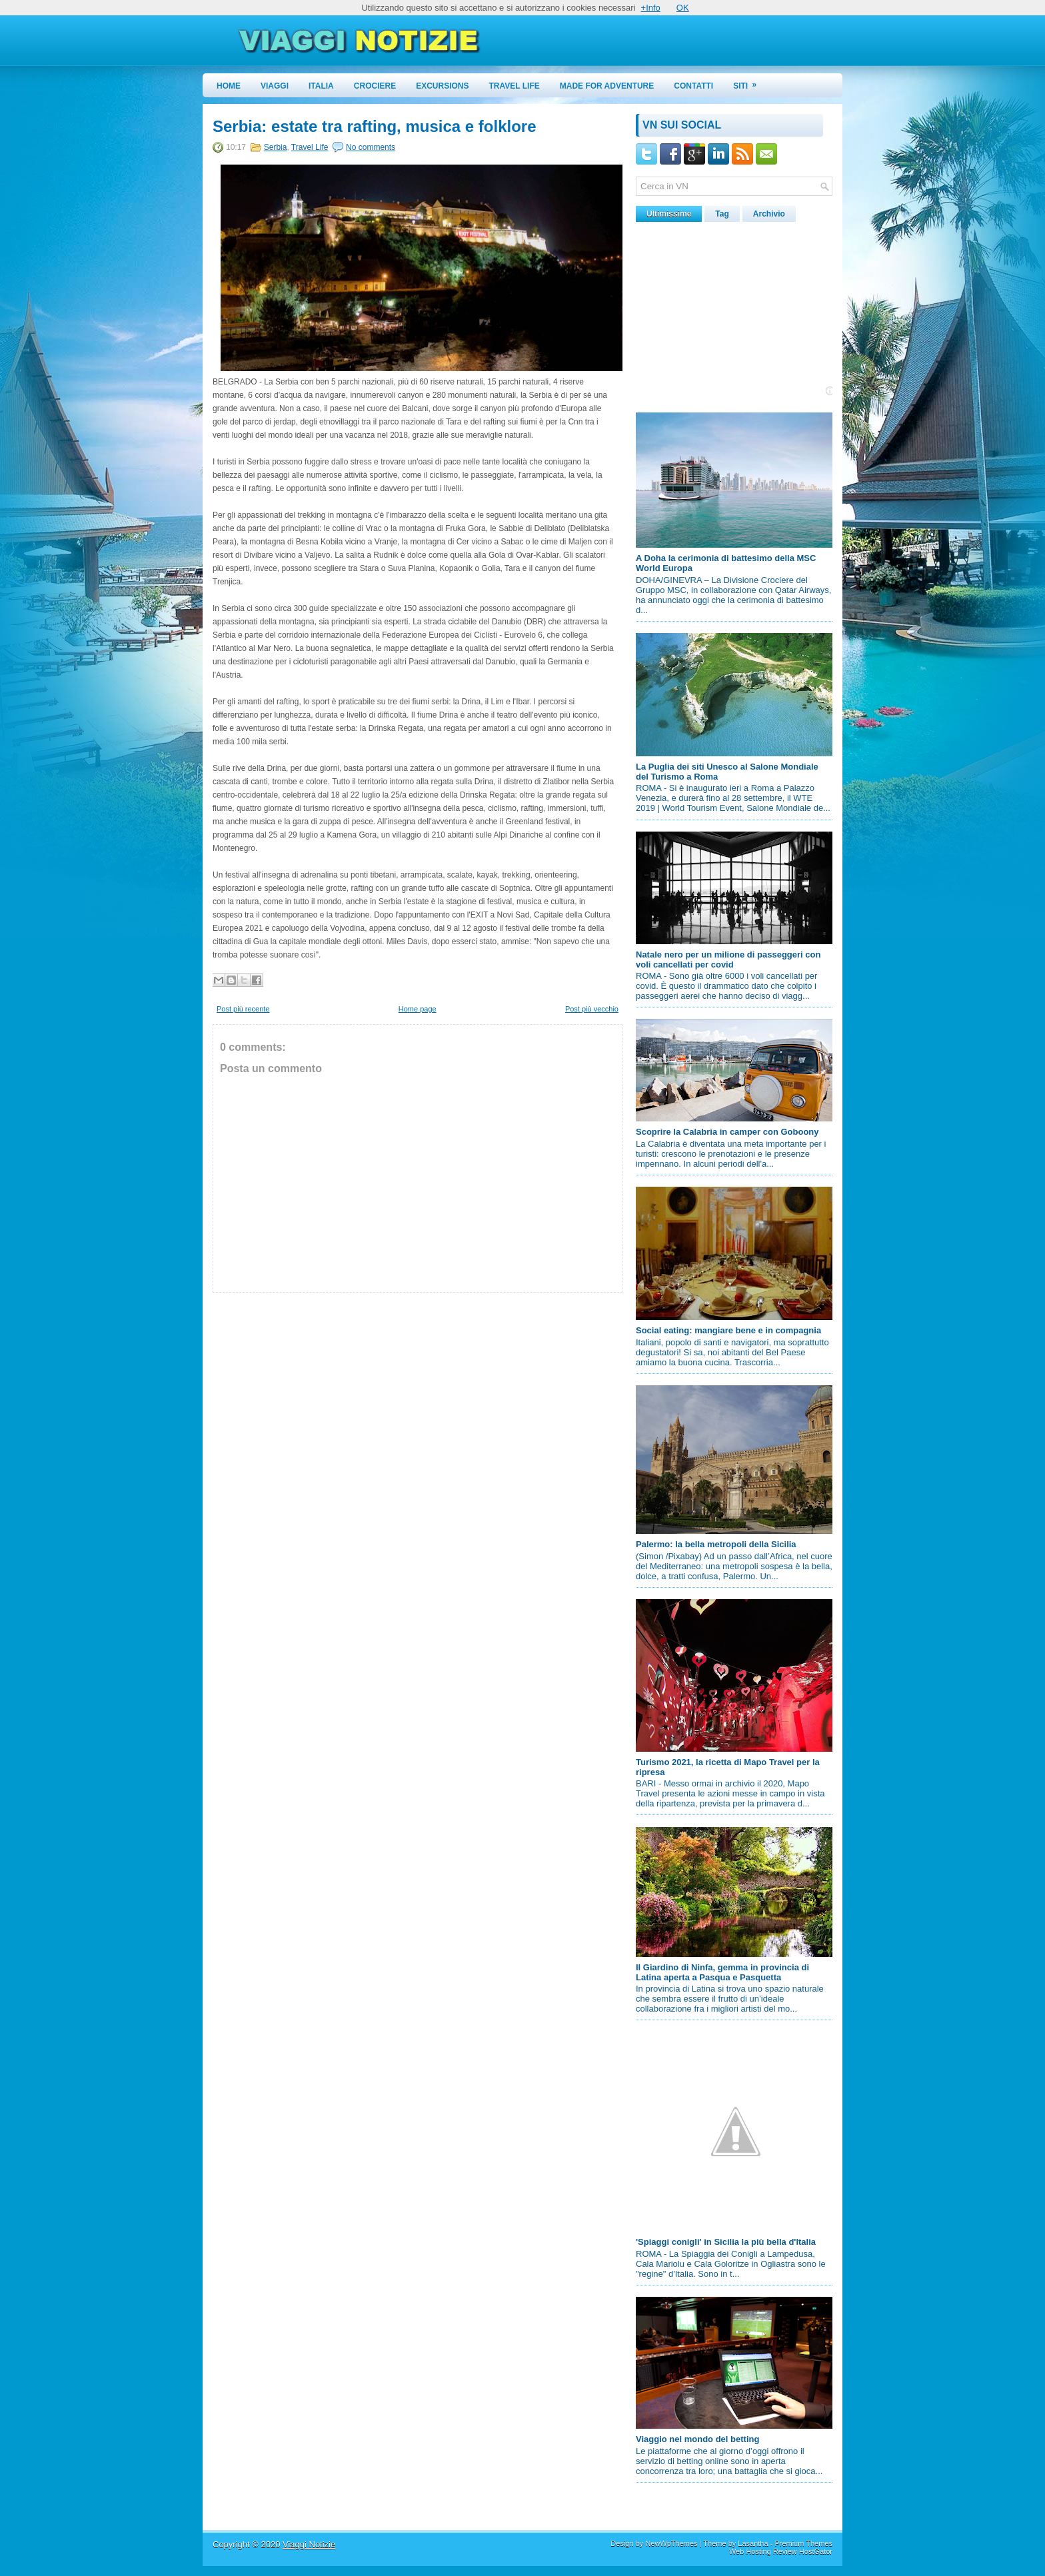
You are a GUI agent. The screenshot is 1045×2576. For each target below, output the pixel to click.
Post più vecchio (591, 1009)
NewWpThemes (671, 2543)
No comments (370, 147)
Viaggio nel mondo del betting (697, 2439)
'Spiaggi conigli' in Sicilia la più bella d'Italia (726, 2242)
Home (229, 86)
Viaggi (275, 86)
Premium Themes (803, 2543)
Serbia (275, 147)
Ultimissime (668, 214)
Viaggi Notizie (309, 2544)
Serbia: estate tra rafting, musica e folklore (374, 127)
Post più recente (243, 1009)
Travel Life (514, 86)
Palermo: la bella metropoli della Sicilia (716, 1544)
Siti (749, 82)
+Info (650, 8)
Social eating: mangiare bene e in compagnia (728, 1330)
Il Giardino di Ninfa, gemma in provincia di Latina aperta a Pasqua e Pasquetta (722, 1972)
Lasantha (753, 2543)
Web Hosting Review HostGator (780, 2551)
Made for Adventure (607, 86)
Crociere (375, 86)
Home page (418, 1009)
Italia (321, 86)
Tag (721, 214)
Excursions (442, 86)
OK (682, 8)
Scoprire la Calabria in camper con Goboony (727, 1132)
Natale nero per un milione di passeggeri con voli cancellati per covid (728, 959)
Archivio (769, 214)
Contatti (693, 86)
